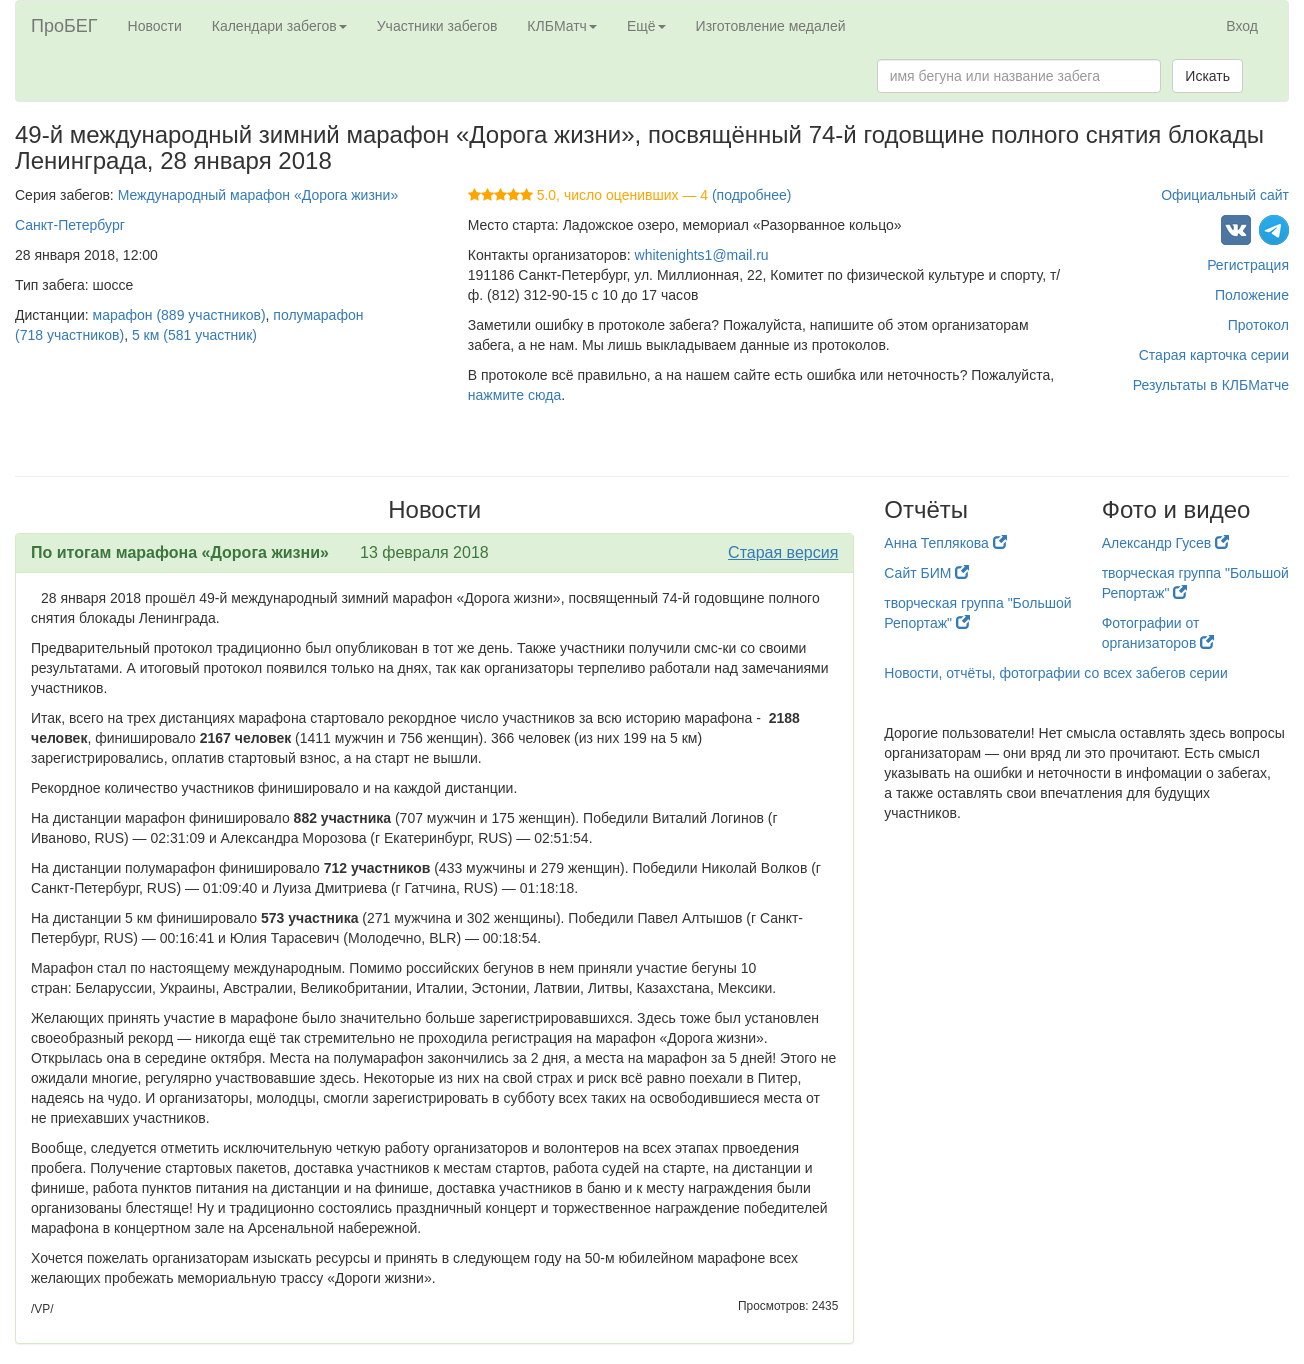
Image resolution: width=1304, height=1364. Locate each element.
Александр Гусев (1166, 543)
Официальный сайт (1225, 195)
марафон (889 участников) (179, 315)
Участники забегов (437, 26)
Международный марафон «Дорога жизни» (258, 195)
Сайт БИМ (926, 573)
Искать (1207, 76)
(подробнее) (751, 195)
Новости (155, 26)
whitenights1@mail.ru (702, 255)
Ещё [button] (646, 26)
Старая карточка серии (1214, 355)
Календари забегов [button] (279, 26)
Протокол (1258, 325)
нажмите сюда (514, 395)
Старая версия (783, 552)
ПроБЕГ (64, 26)
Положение (1252, 295)
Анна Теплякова (945, 543)
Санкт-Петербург (70, 225)
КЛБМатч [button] (562, 26)
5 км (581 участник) (194, 335)
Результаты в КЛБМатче (1211, 385)
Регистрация (1248, 265)
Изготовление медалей (771, 26)
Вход (1242, 26)
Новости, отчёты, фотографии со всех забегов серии (1055, 673)
